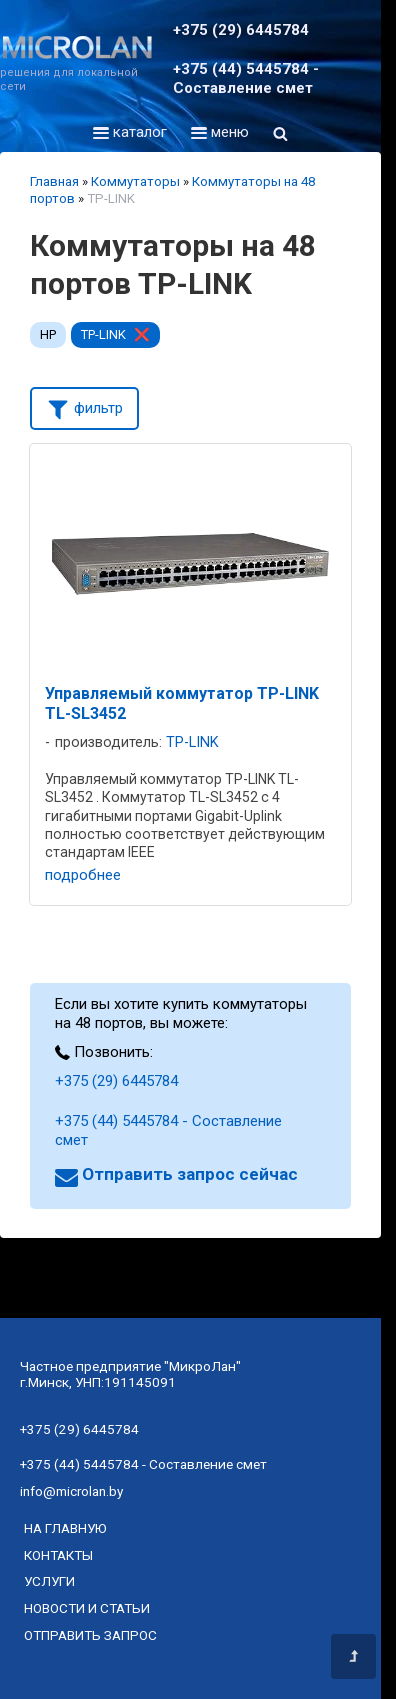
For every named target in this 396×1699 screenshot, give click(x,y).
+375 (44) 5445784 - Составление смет (246, 78)
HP (48, 334)
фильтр (84, 407)
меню (220, 132)
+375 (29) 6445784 (241, 30)
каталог (130, 132)
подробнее (83, 875)
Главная (54, 181)
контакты (58, 1555)
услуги (49, 1581)
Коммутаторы (135, 181)
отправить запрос (90, 1635)
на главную (65, 1528)
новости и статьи (87, 1608)
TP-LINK (103, 334)
